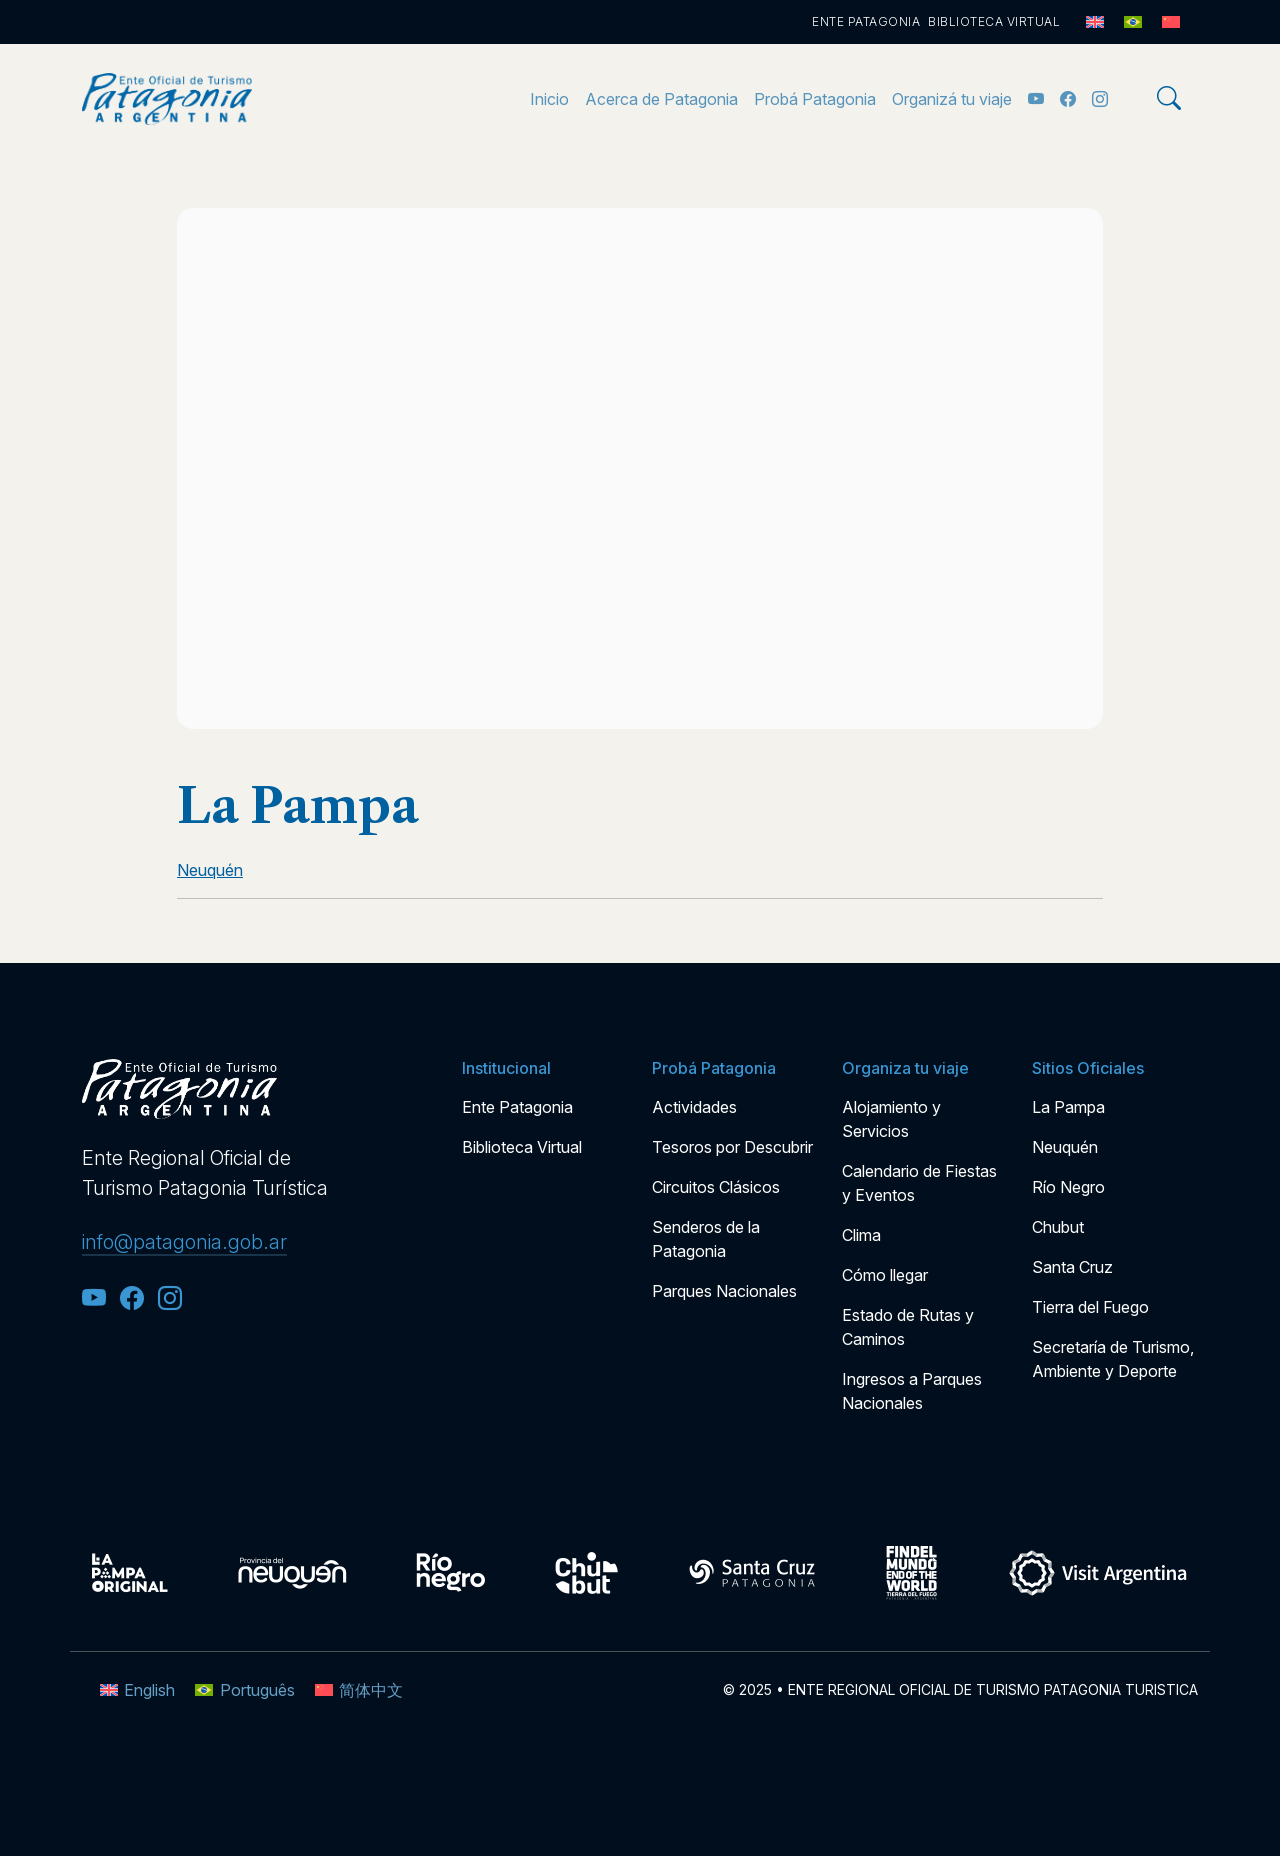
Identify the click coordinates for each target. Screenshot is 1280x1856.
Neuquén (1065, 1147)
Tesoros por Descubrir (732, 1147)
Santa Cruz (1072, 1267)
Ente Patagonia (866, 21)
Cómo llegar (885, 1275)
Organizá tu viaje (952, 99)
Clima (861, 1235)
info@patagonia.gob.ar (184, 1242)
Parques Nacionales (724, 1291)
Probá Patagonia (815, 99)
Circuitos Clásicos (716, 1187)
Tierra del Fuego (1090, 1307)
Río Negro (1068, 1187)
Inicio (549, 99)
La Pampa (1068, 1107)
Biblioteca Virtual (994, 21)
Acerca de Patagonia (661, 99)
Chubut (1058, 1227)
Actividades (694, 1107)
